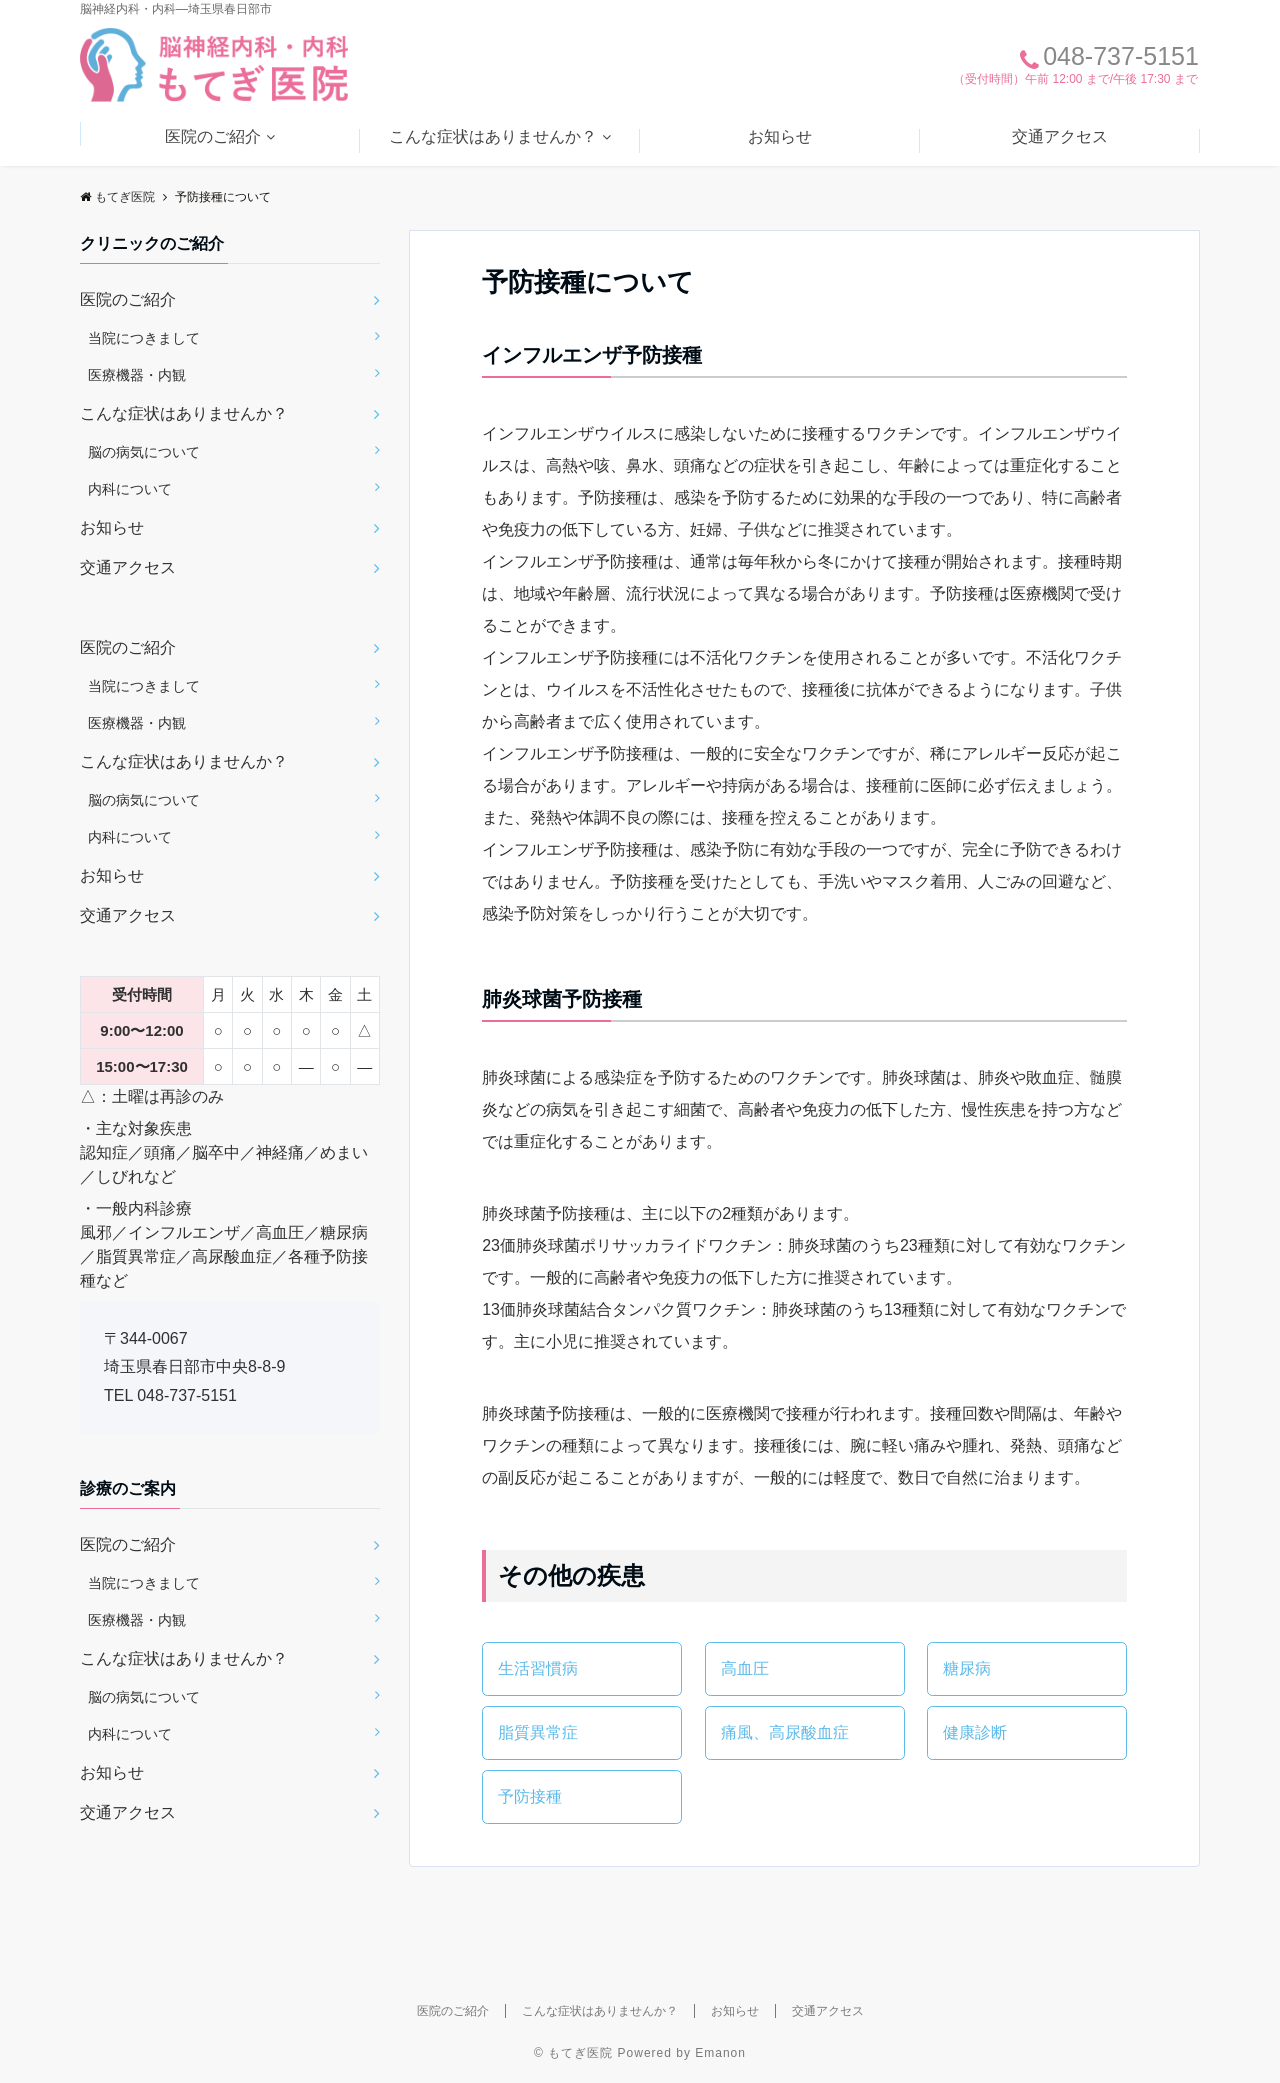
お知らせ (780, 136)
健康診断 (975, 1732)
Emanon (720, 2053)
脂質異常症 (538, 1732)
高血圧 (745, 1668)
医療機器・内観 (137, 375)
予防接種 (530, 1796)
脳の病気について (144, 452)
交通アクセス (1060, 136)
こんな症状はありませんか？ (493, 136)
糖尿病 (967, 1668)
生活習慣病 (538, 1668)
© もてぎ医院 (573, 2053)
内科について (130, 489)
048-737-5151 (187, 1395)
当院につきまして (144, 338)
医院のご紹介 (213, 136)
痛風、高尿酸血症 (785, 1732)
